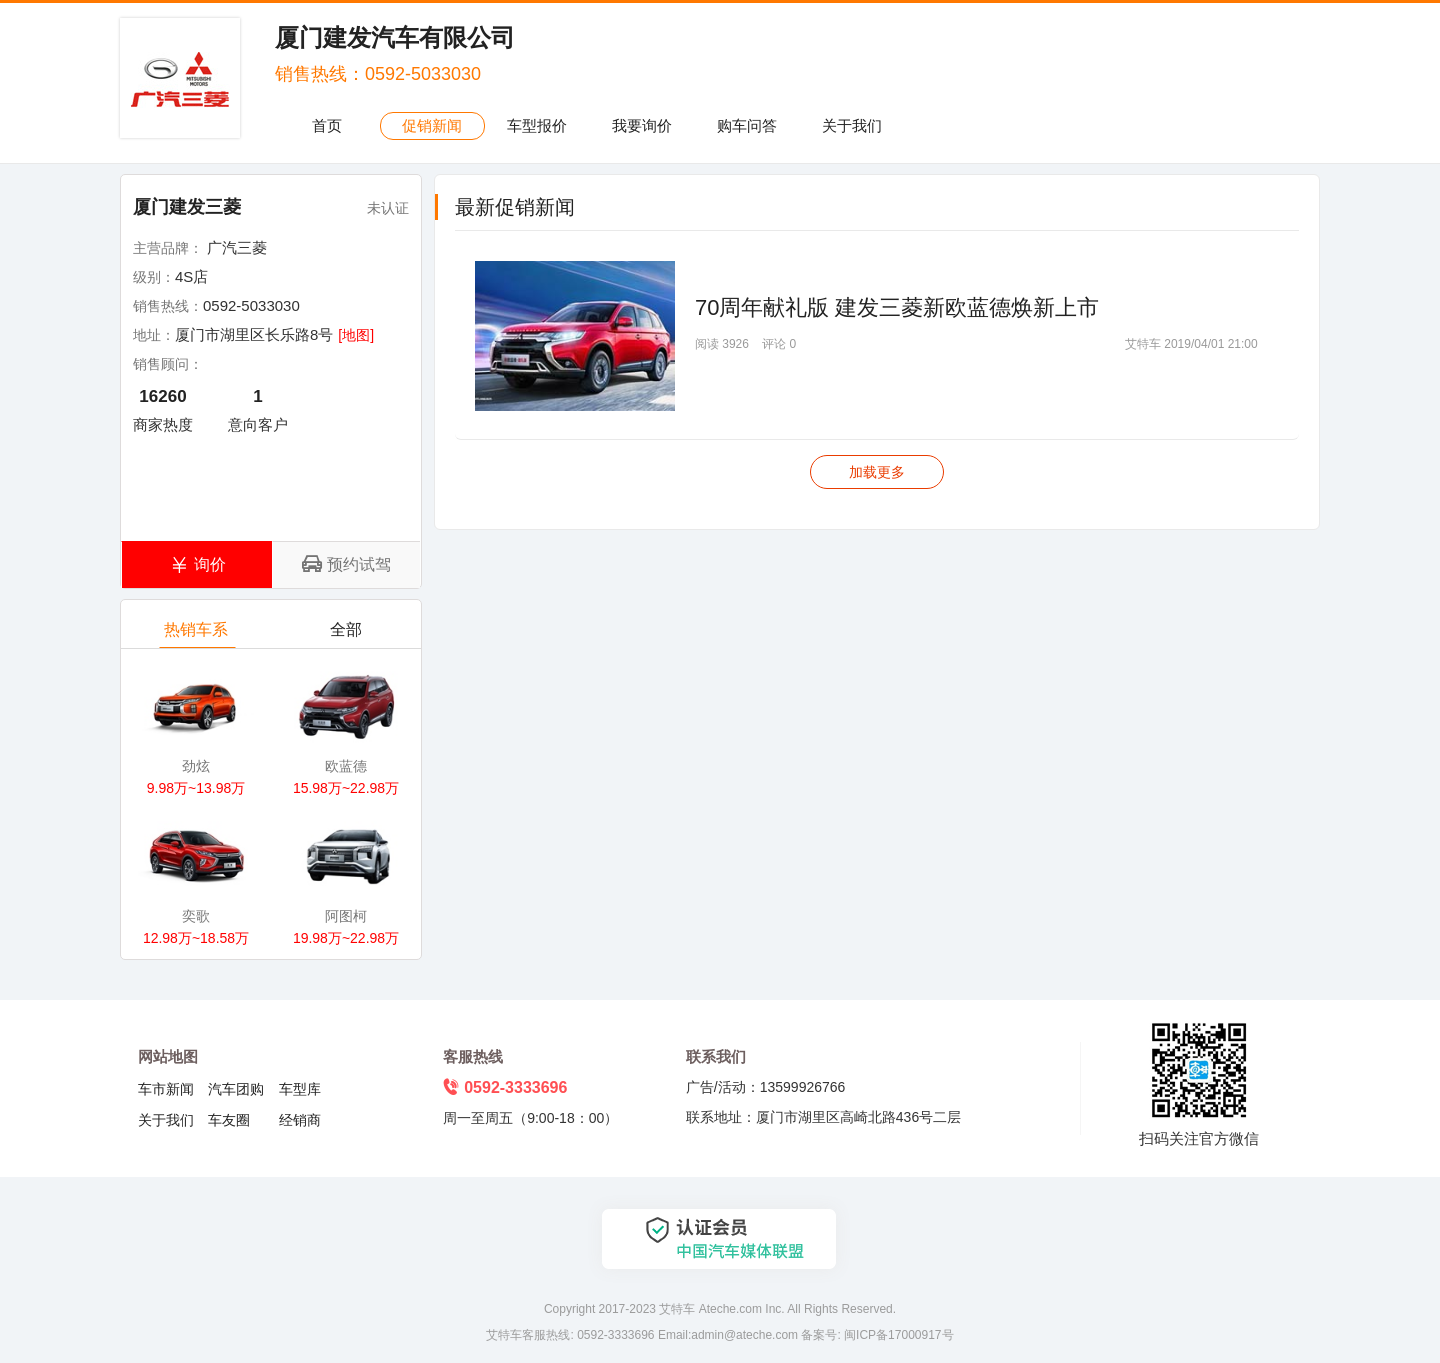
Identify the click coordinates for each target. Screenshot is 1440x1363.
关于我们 (852, 125)
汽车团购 (236, 1089)
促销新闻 (432, 125)
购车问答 (747, 125)
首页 (327, 125)
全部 (347, 634)
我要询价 (642, 125)
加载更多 (877, 472)
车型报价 (537, 125)
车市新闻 (166, 1089)
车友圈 (229, 1120)
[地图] (356, 335)
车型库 (300, 1089)
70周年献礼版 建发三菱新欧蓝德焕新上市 (897, 307)
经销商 (300, 1120)
